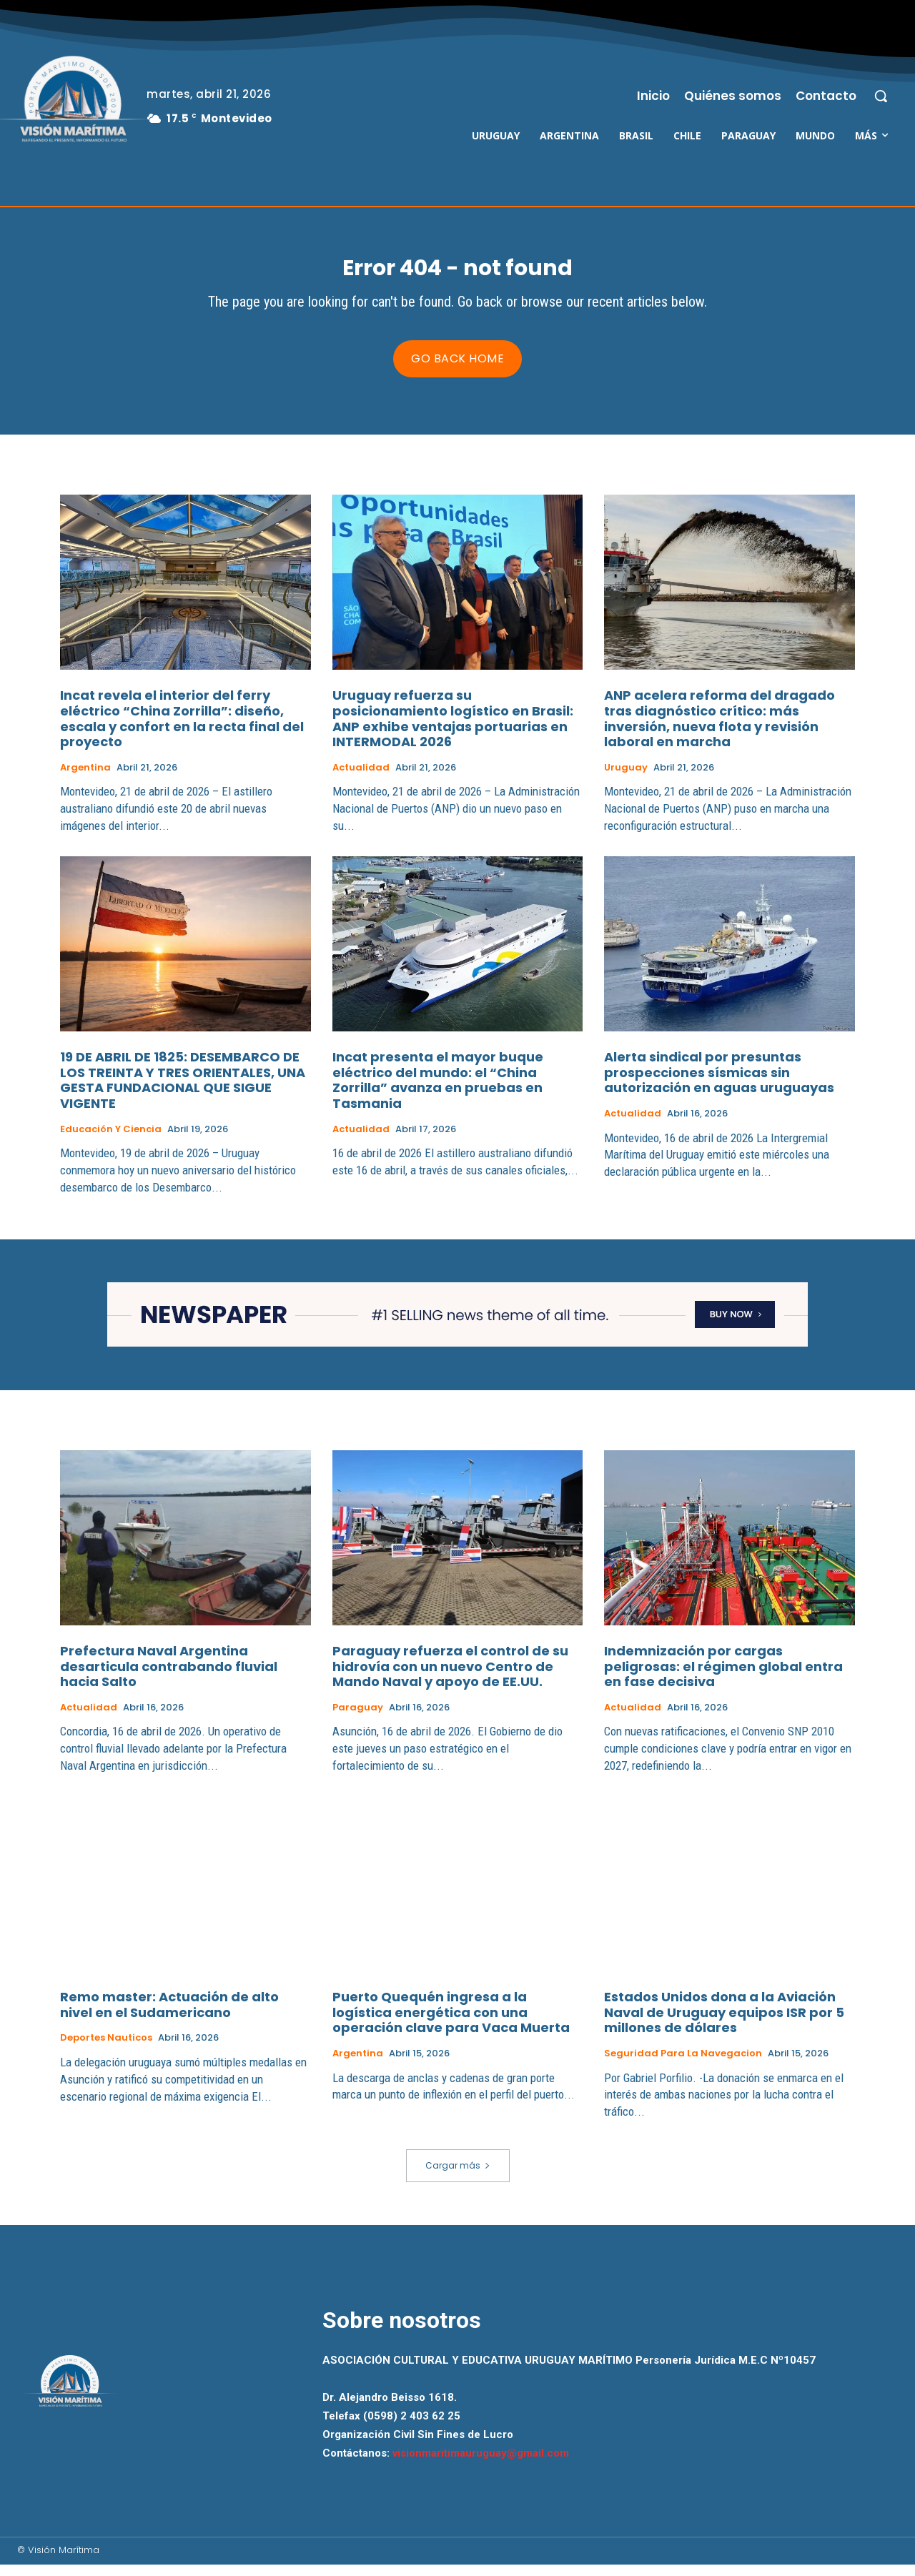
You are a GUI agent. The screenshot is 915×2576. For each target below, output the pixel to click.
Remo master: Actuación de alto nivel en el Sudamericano (169, 2016)
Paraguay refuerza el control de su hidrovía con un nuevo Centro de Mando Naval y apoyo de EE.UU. (450, 1677)
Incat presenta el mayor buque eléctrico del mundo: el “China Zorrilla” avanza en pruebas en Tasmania (437, 1091)
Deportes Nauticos (106, 2050)
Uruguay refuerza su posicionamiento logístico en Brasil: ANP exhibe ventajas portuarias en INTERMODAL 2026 (452, 730)
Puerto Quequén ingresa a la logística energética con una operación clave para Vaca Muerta (451, 2024)
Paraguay (357, 1719)
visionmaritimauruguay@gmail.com (480, 2465)
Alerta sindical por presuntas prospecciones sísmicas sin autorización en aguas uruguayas (719, 1083)
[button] (881, 96)
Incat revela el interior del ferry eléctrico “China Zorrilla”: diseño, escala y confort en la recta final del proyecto (182, 730)
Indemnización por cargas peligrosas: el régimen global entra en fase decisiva (723, 1677)
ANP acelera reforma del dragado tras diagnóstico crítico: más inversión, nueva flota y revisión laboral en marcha (719, 730)
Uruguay (626, 779)
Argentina (85, 779)
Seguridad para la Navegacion (683, 2065)
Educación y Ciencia (111, 1140)
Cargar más (457, 2177)
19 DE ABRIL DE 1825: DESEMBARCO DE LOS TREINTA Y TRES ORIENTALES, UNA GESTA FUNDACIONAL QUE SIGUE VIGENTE (182, 1091)
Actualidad (361, 779)
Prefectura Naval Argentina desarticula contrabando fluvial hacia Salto (168, 1677)
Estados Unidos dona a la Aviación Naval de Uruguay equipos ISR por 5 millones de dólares (724, 2024)
